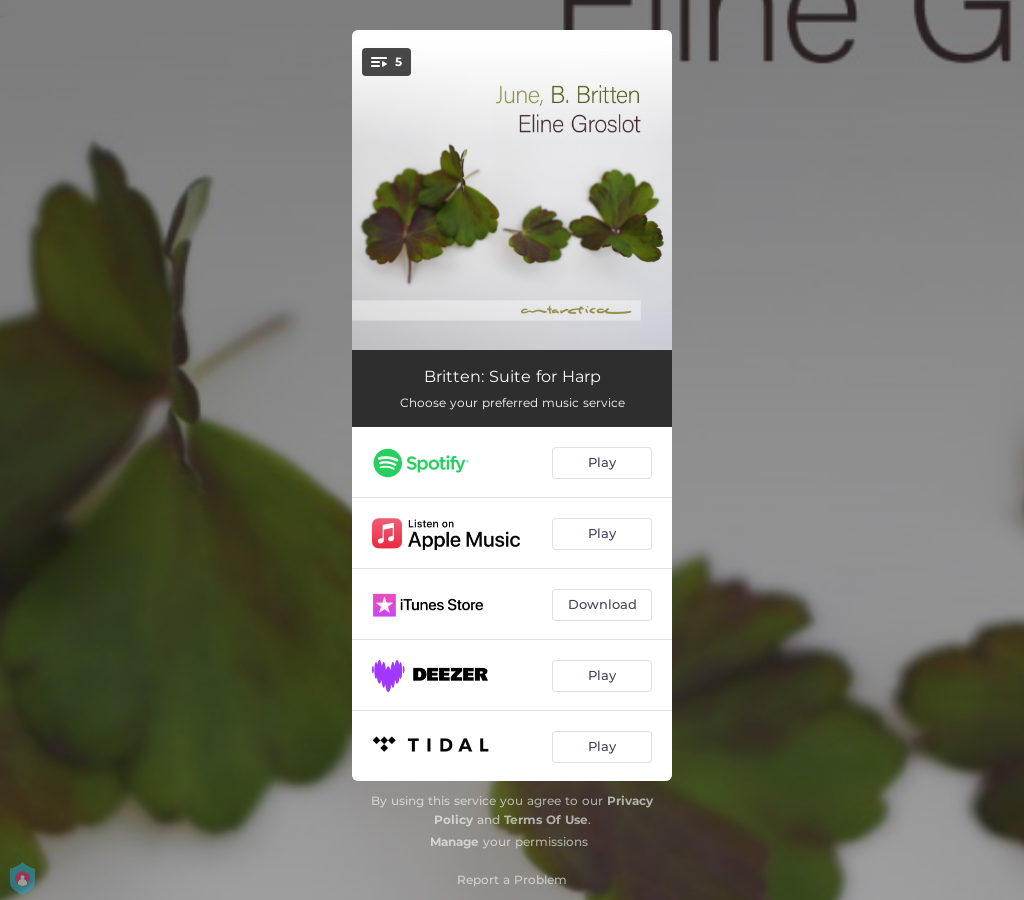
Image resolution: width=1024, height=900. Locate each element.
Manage (454, 841)
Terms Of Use (546, 819)
